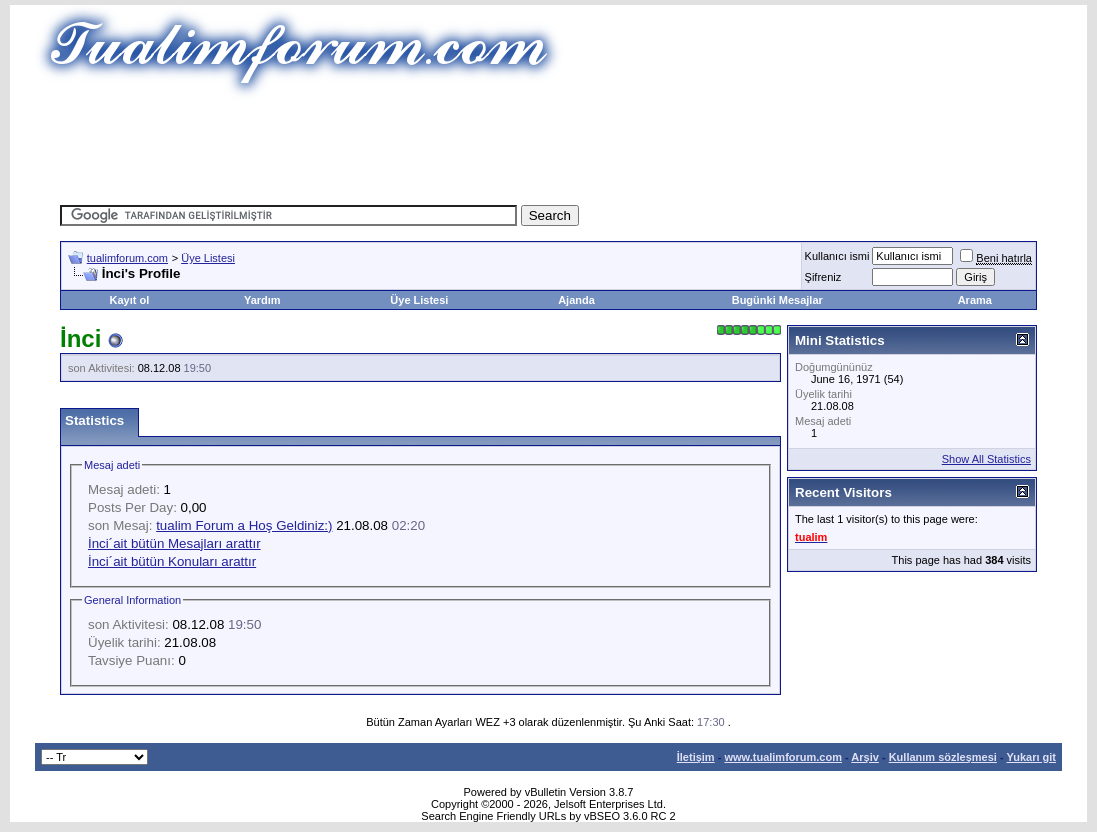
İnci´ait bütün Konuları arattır (172, 561)
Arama (975, 300)
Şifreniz (823, 277)
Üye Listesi (208, 258)
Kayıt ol (130, 300)
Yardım (262, 300)
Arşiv (865, 757)
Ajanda (576, 300)
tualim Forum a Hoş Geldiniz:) (244, 525)
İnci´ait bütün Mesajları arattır (174, 543)
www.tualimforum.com (783, 757)
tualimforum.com (127, 258)
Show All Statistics (986, 459)
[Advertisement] (549, 145)
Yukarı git (1031, 757)
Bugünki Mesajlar (777, 300)
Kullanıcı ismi (837, 256)
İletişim (696, 757)
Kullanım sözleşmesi (943, 757)
